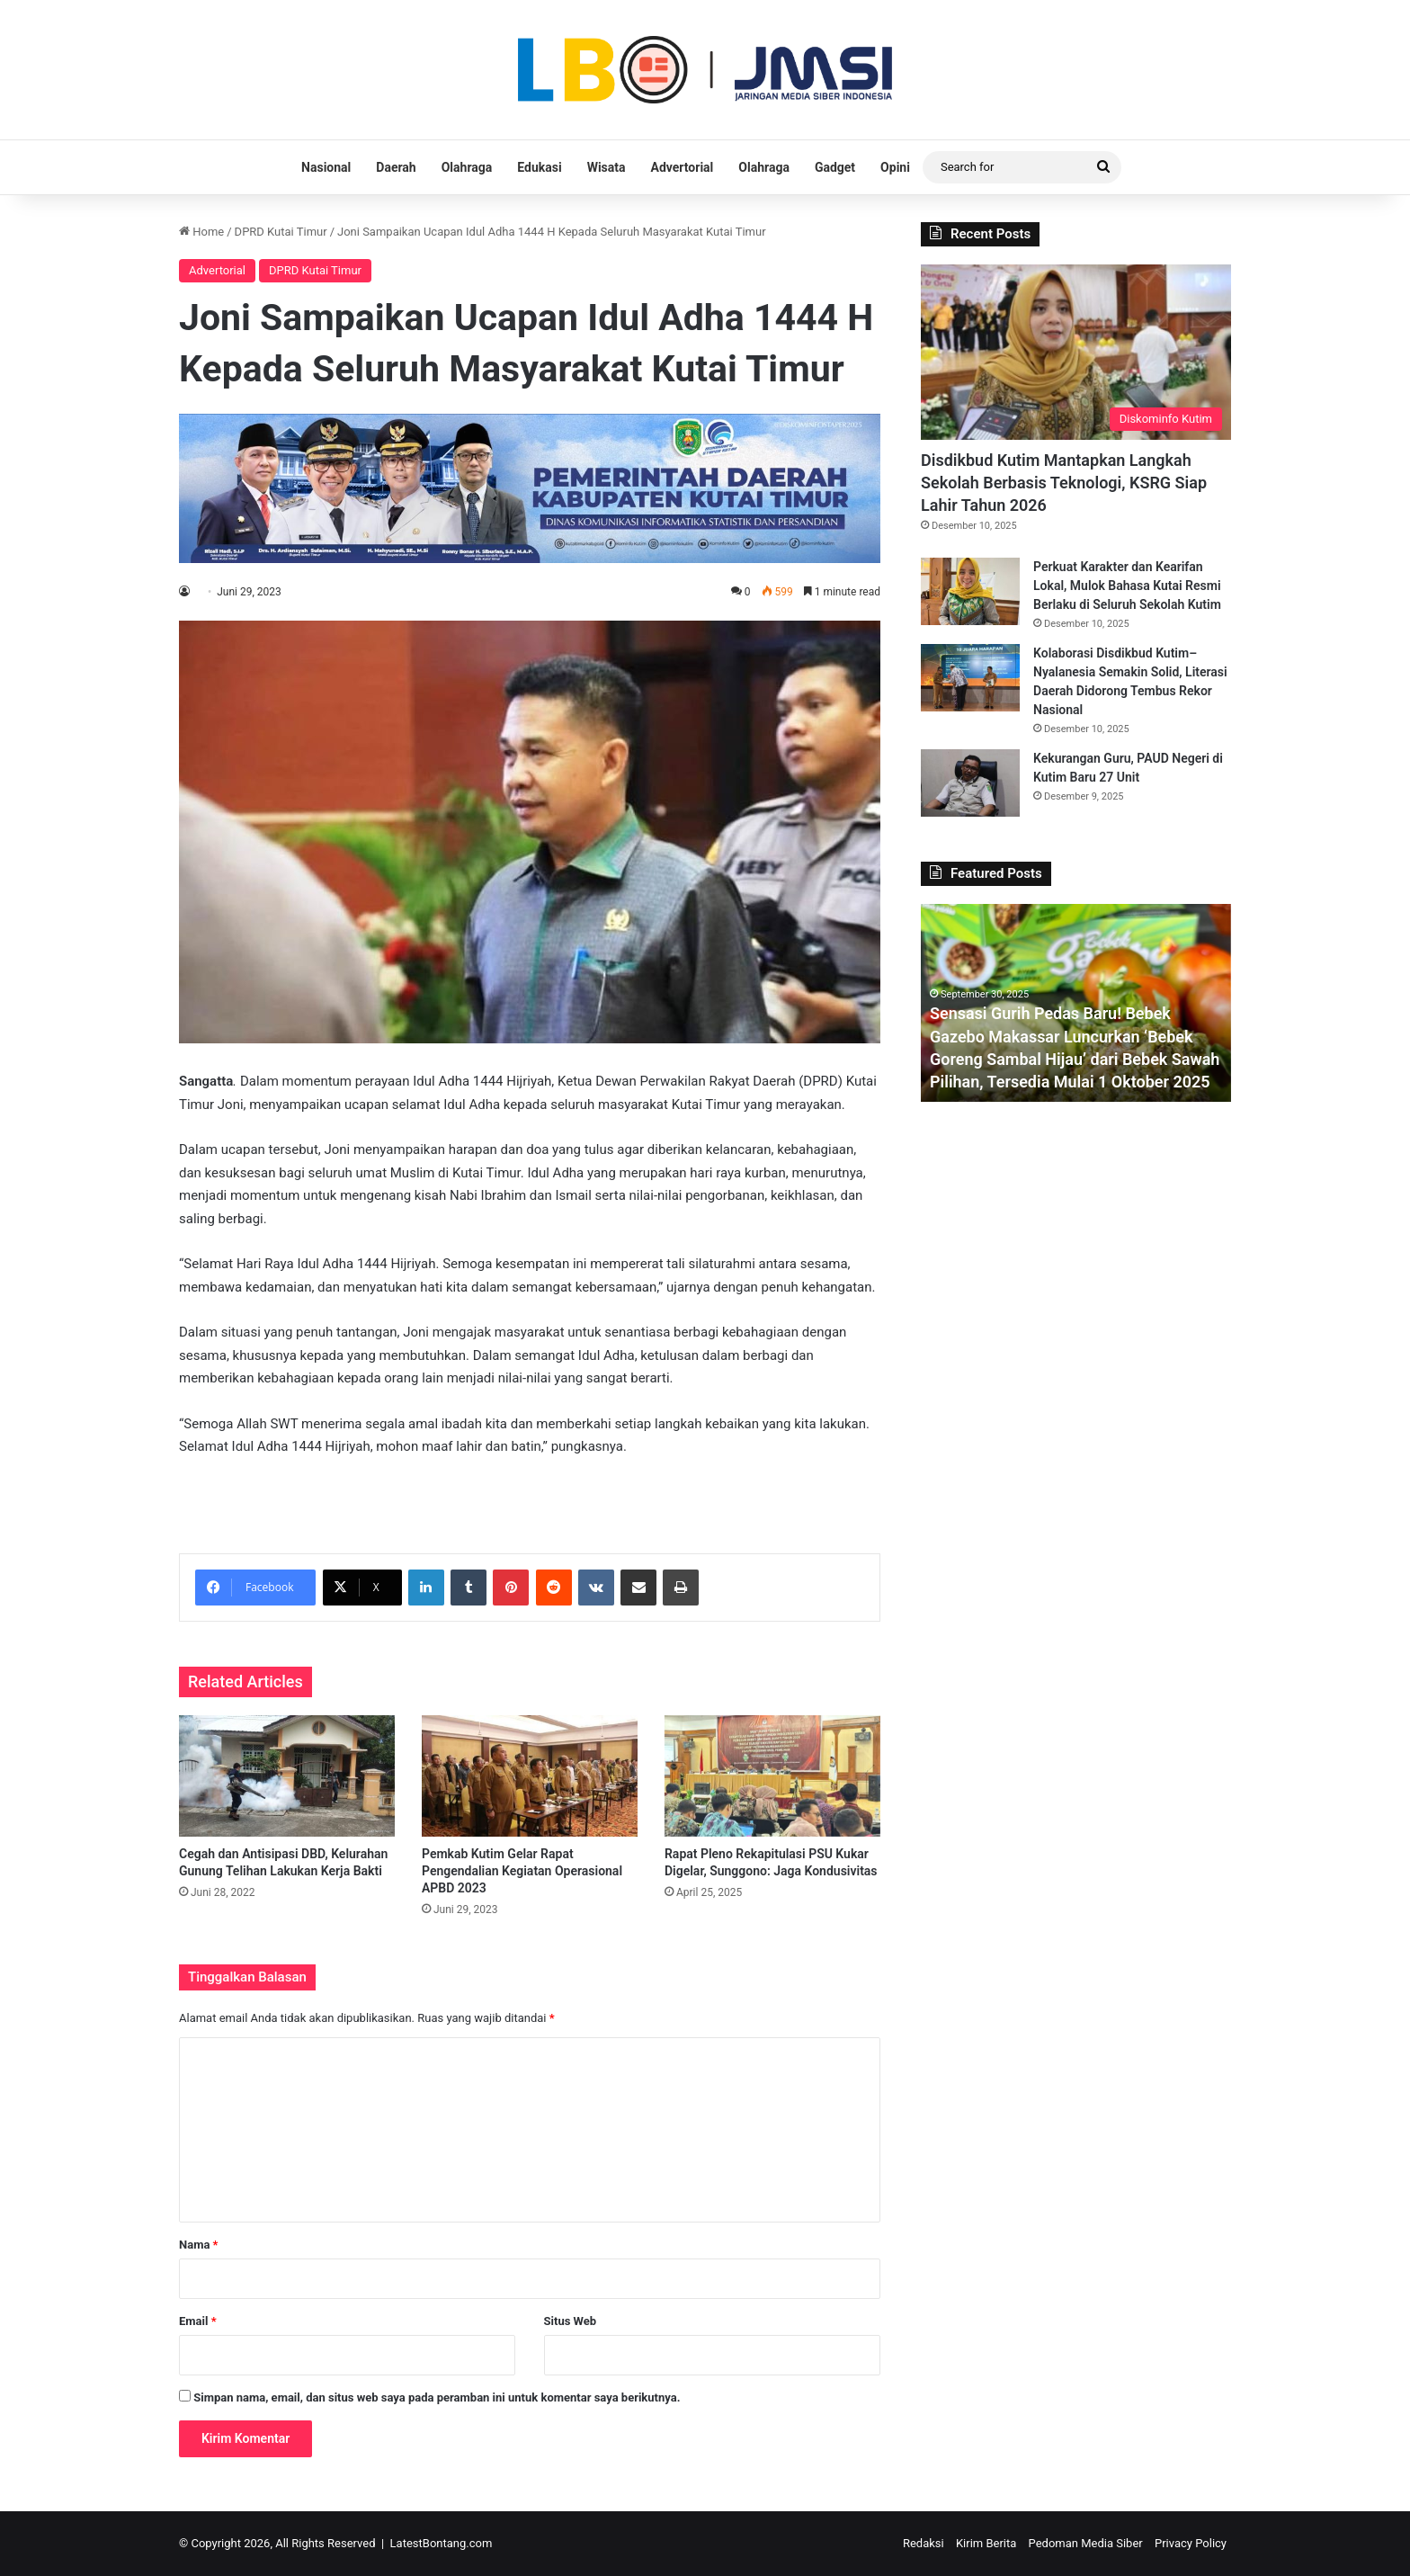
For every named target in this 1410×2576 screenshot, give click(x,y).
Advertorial (682, 167)
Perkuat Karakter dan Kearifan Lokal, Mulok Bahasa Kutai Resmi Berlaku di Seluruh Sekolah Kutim (1127, 585)
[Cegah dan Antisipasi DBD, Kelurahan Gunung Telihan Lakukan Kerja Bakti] (287, 1776)
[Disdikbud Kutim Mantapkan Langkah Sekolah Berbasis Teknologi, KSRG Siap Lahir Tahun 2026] (1076, 352)
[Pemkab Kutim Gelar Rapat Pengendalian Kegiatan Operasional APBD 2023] (530, 1776)
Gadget (835, 167)
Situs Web (570, 2321)
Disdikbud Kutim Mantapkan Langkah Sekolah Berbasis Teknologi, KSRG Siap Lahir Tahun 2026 (1064, 482)
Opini (895, 167)
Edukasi (539, 167)
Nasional (326, 167)
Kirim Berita (986, 2543)
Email (198, 2321)
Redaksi (923, 2543)
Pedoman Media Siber (1086, 2543)
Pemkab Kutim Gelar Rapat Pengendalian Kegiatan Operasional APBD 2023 (522, 1871)
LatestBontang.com (441, 2543)
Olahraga (467, 167)
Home (201, 231)
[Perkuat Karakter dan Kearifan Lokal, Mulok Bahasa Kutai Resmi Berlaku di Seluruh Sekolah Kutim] (970, 591)
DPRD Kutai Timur (281, 231)
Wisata (606, 167)
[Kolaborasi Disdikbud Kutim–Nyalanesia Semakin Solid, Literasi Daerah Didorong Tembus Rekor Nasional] (970, 677)
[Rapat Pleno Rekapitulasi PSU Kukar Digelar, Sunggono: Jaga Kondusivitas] (772, 1776)
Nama (198, 2244)
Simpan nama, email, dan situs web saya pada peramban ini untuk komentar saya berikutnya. (436, 2397)
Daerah (395, 167)
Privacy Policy (1191, 2543)
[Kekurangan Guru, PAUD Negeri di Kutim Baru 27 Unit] (970, 783)
